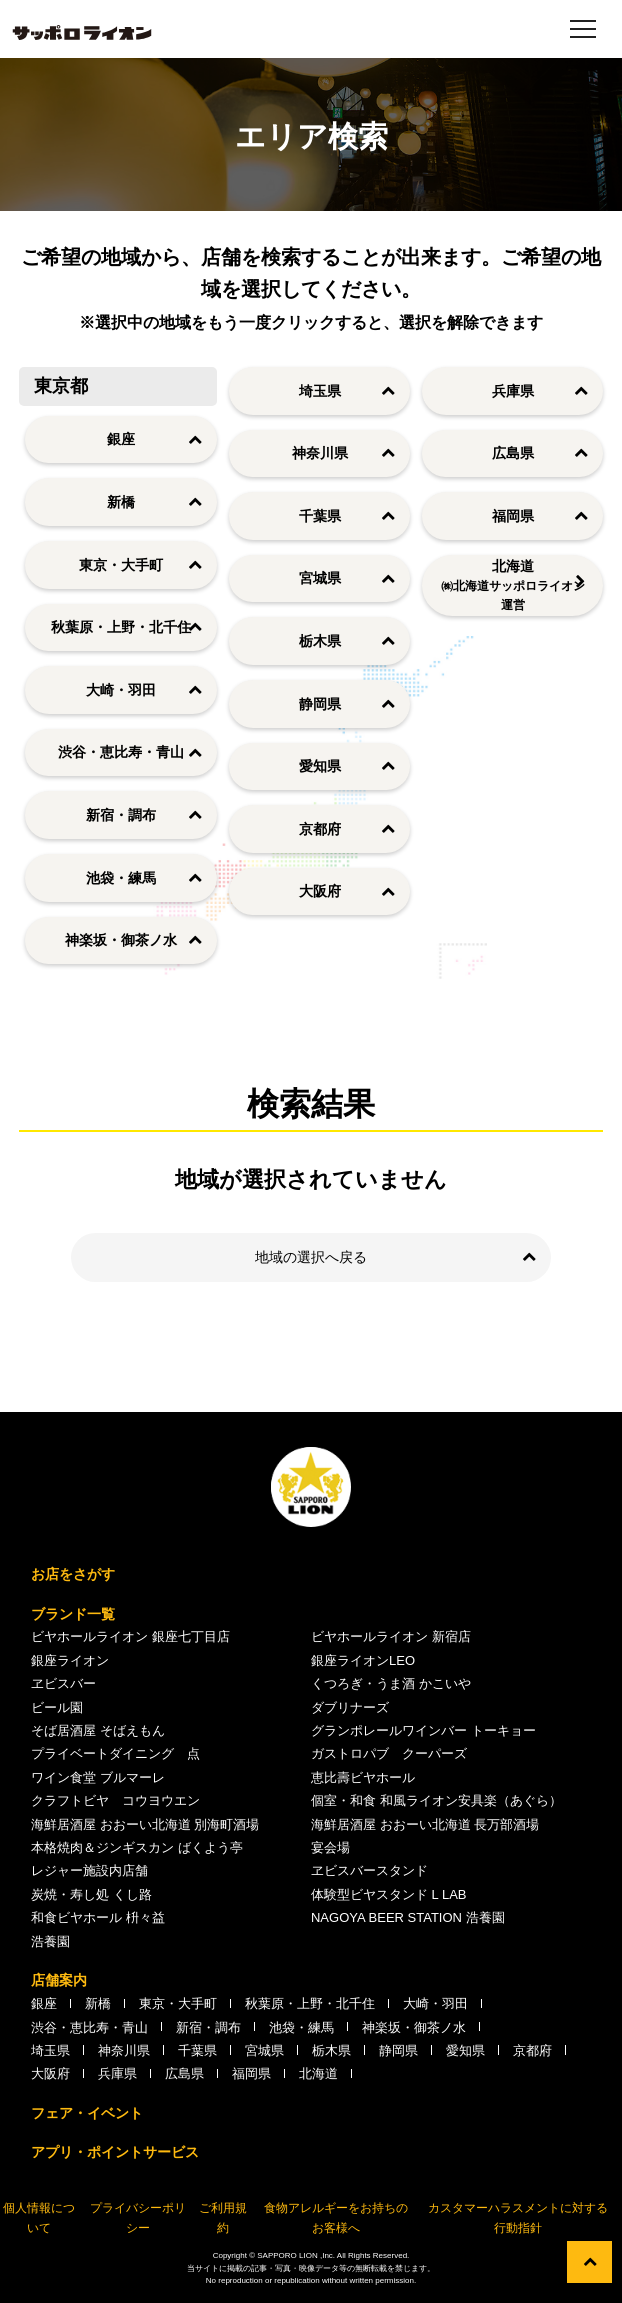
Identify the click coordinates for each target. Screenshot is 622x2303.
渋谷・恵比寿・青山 (121, 752)
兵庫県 (513, 391)
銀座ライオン (70, 1660)
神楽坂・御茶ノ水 (121, 940)
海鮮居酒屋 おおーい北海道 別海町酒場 (145, 1824)
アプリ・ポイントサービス (115, 2152)
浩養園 (50, 1941)
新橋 (121, 502)
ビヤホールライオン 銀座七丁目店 (130, 1636)
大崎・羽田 (121, 690)
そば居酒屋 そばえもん (98, 1730)
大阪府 (320, 891)
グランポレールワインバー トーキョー (423, 1730)
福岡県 (513, 516)
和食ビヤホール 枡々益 (98, 1917)
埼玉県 (320, 391)
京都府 (320, 829)
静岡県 (320, 704)
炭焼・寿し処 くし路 (91, 1894)
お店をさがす (73, 1574)
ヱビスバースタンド (369, 1870)
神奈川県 (320, 453)
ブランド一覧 (73, 1614)
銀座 (121, 439)
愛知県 (320, 766)
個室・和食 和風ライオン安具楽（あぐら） (436, 1800)
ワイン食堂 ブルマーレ (98, 1777)
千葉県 (320, 516)
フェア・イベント (87, 2113)
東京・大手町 (121, 565)
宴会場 (330, 1847)
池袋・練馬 (121, 878)
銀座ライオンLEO (363, 1660)
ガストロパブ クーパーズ (389, 1753)
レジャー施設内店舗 (89, 1870)
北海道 (512, 587)
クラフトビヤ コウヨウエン (115, 1800)
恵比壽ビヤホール (363, 1777)
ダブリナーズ (350, 1707)
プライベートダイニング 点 (115, 1753)
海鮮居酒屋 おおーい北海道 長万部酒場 (425, 1824)
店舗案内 (59, 1980)
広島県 (513, 453)
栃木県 (320, 641)
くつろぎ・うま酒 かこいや (391, 1683)
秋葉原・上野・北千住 (121, 627)
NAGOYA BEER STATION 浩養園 (408, 1917)
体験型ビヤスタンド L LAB (389, 1894)
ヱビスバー (63, 1683)
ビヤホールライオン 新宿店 (391, 1636)
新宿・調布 (121, 815)
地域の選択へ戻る (311, 1257)
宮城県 (320, 578)
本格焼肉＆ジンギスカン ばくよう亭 (137, 1847)
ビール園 (57, 1707)
